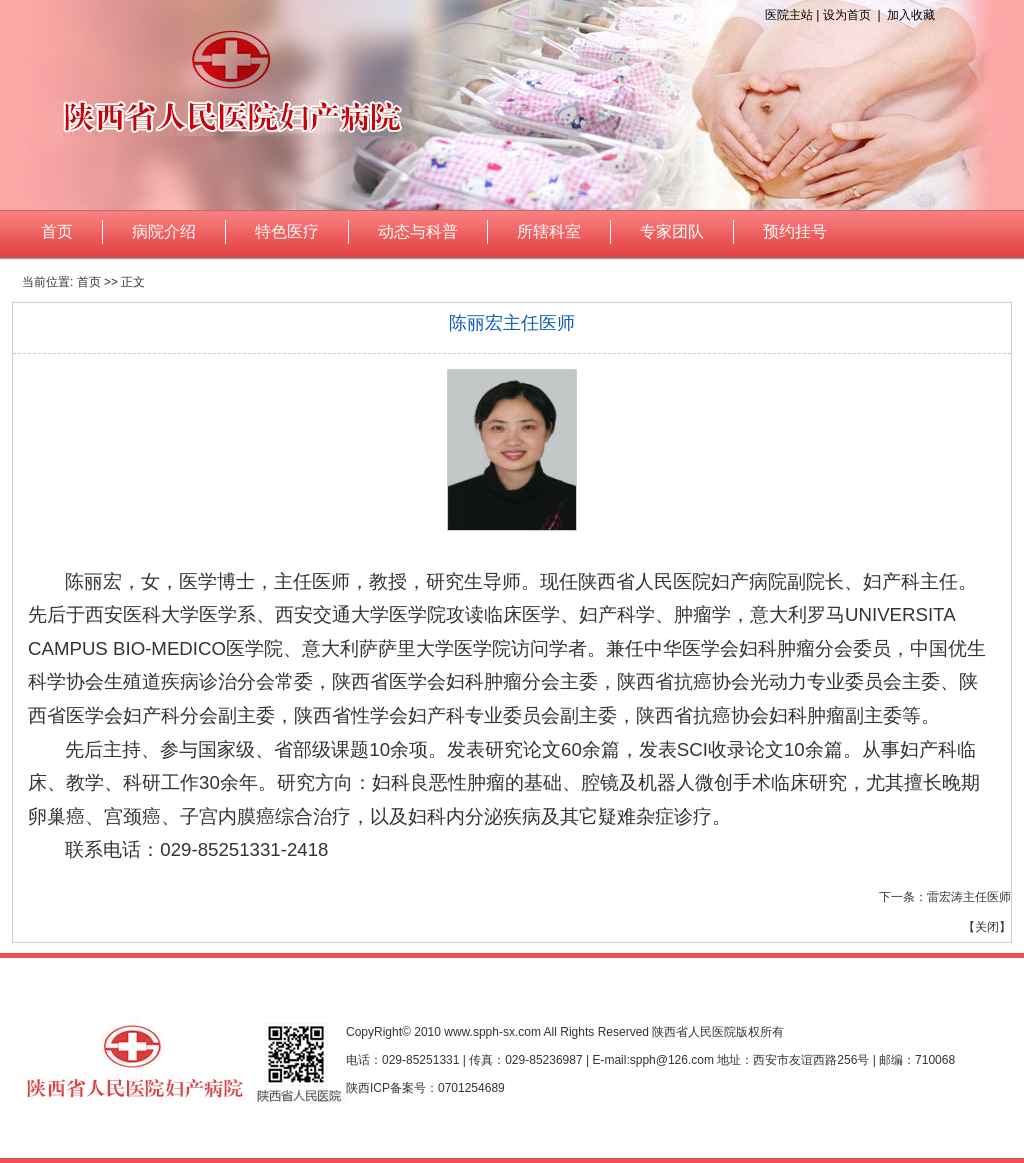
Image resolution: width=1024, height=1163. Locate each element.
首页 (57, 231)
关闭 (987, 927)
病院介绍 (164, 231)
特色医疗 (287, 231)
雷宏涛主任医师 (969, 897)
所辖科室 (549, 231)
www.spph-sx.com (492, 1032)
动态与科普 (418, 231)
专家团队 (672, 231)
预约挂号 (795, 231)
